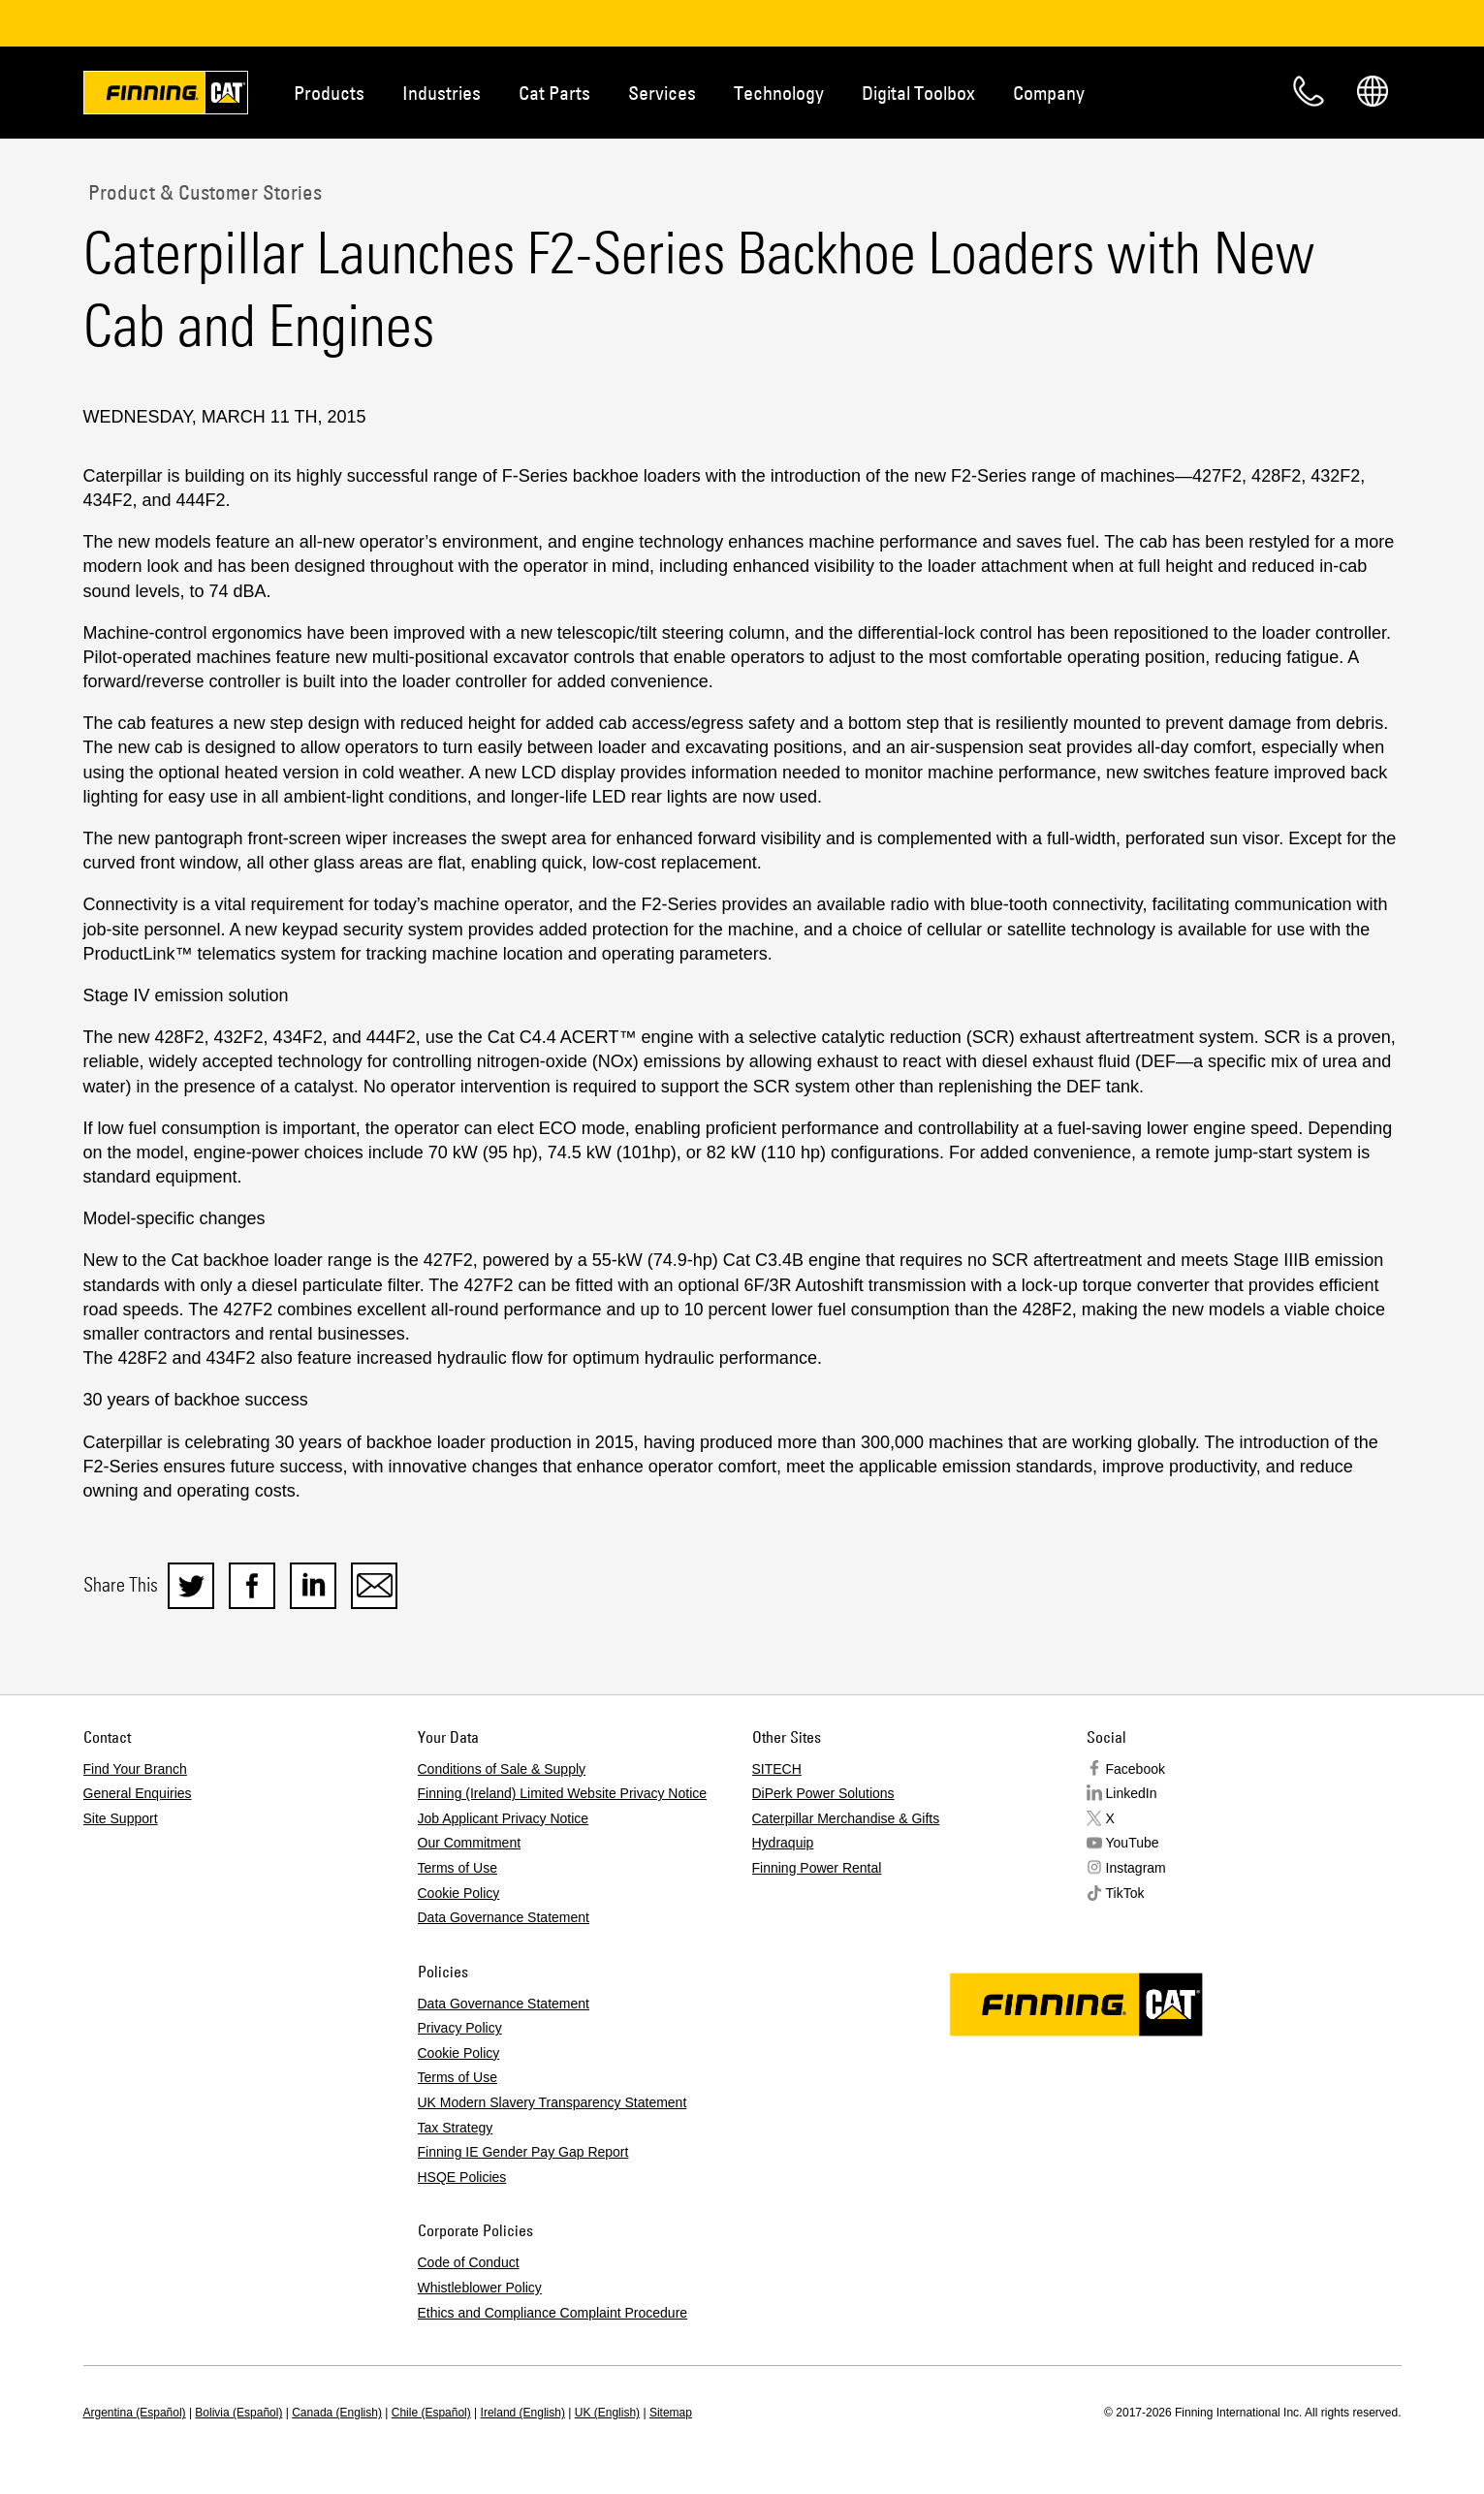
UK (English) (607, 2412)
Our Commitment (469, 1842)
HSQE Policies (462, 2177)
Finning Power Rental (817, 1868)
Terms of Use (457, 1868)
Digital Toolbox (918, 92)
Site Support (120, 1818)
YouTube (1132, 1842)
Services (662, 92)
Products (329, 92)
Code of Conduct (469, 2262)
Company (1049, 92)
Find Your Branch (135, 1769)
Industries (441, 92)
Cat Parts (554, 92)
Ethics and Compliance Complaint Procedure (553, 2312)
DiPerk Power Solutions (823, 1793)
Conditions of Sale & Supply (502, 1769)
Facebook (1135, 1769)
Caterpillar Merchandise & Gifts (846, 1818)
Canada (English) (337, 2412)
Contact (1308, 91)
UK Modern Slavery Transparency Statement (552, 2102)
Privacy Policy (460, 2028)
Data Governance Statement (503, 1917)
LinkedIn (1131, 1793)
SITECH (777, 1769)
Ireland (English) (523, 2412)
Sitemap (670, 2412)
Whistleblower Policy (480, 2287)
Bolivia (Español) (238, 2412)
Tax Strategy (455, 2127)
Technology (779, 92)
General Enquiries (137, 1793)
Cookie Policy (459, 1893)
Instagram (1136, 1868)
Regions (1372, 91)
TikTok (1125, 1893)
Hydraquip (783, 1842)
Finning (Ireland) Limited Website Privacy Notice (563, 1793)
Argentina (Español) (134, 2412)
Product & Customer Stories (202, 192)
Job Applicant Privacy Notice (503, 1818)
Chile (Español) (431, 2412)
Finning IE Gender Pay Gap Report (523, 2152)
